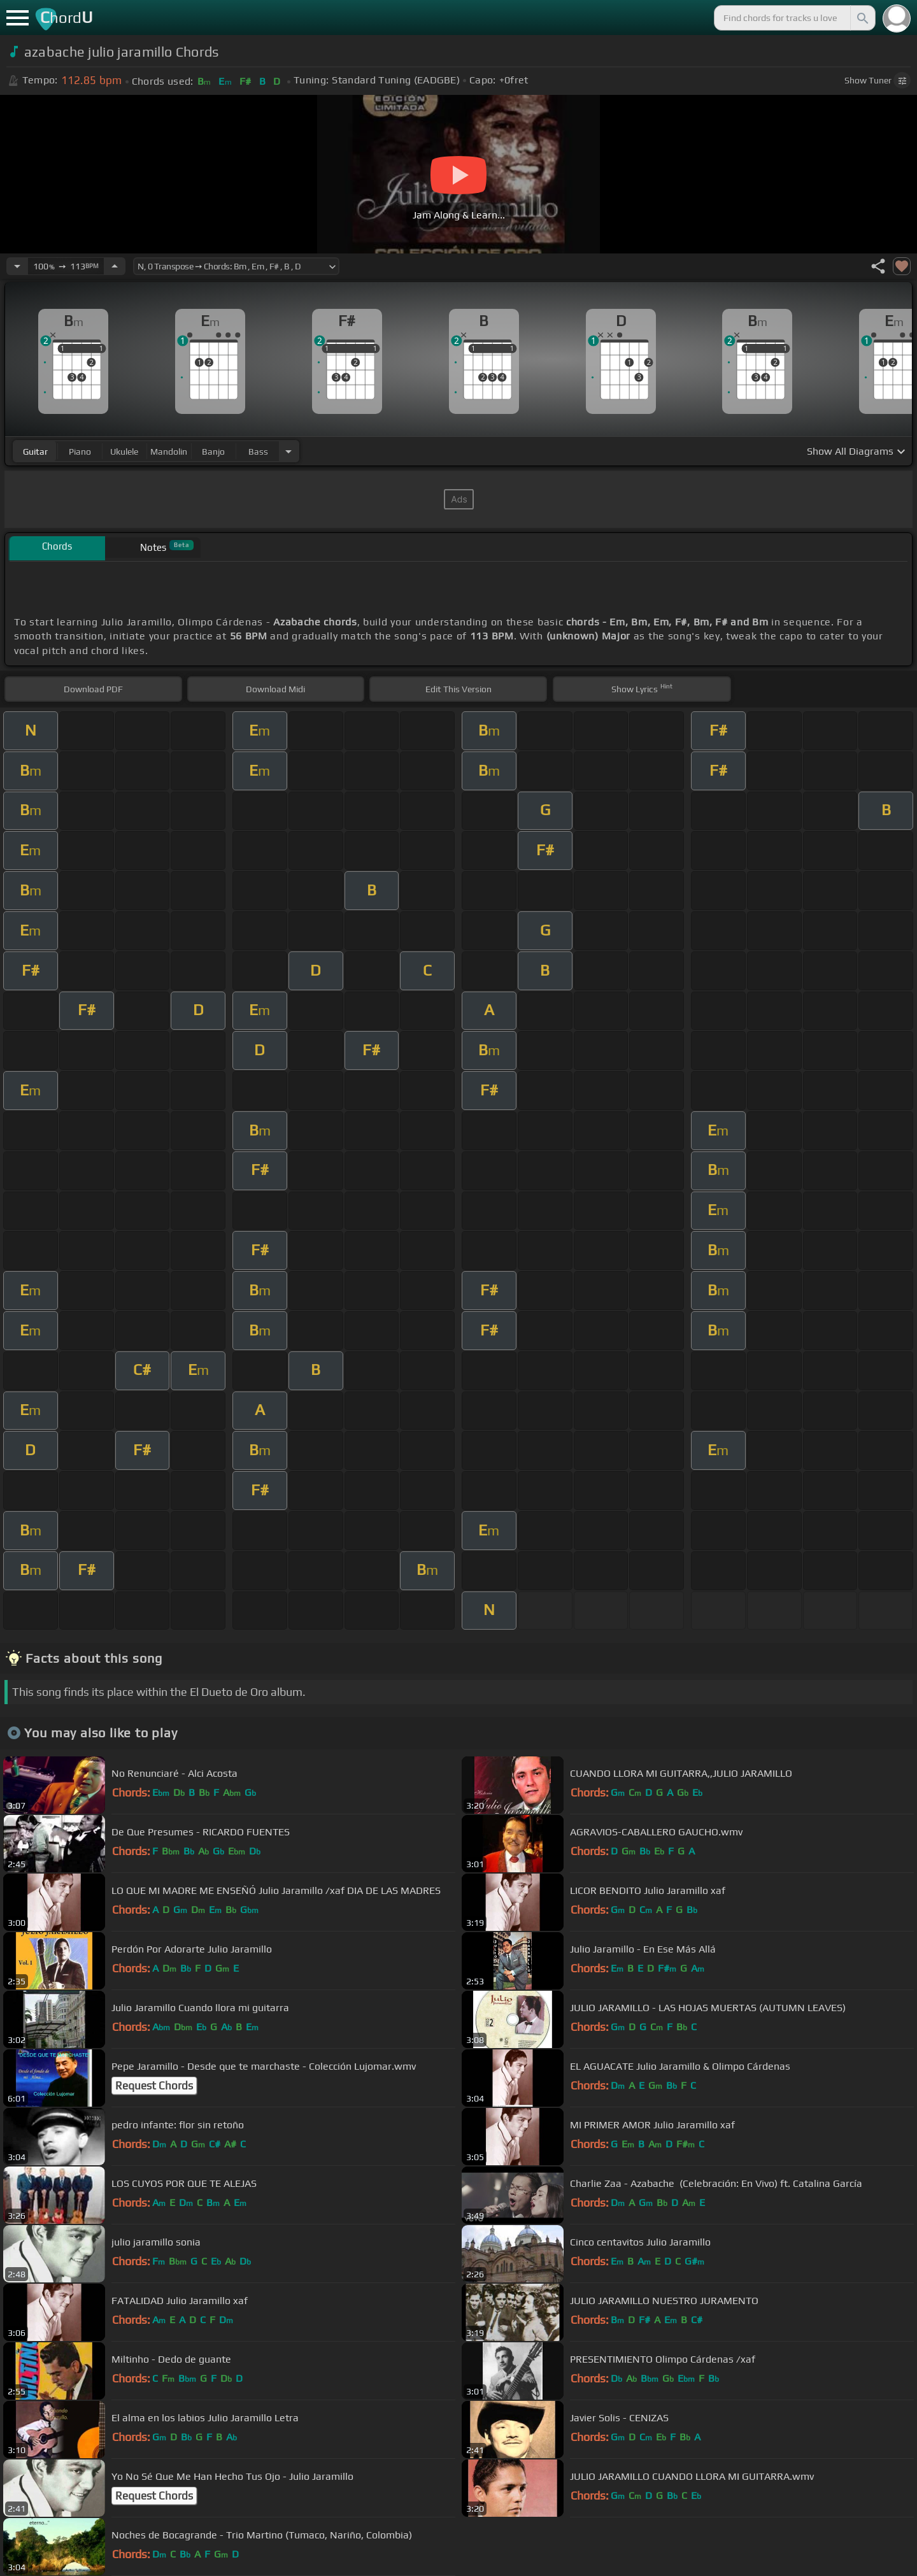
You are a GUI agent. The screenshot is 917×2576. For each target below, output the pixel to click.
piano (80, 451)
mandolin (168, 451)
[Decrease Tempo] (17, 266)
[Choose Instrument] (288, 451)
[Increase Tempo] (114, 266)
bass (258, 451)
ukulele (124, 451)
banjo (213, 451)
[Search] (861, 18)
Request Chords (154, 2085)
